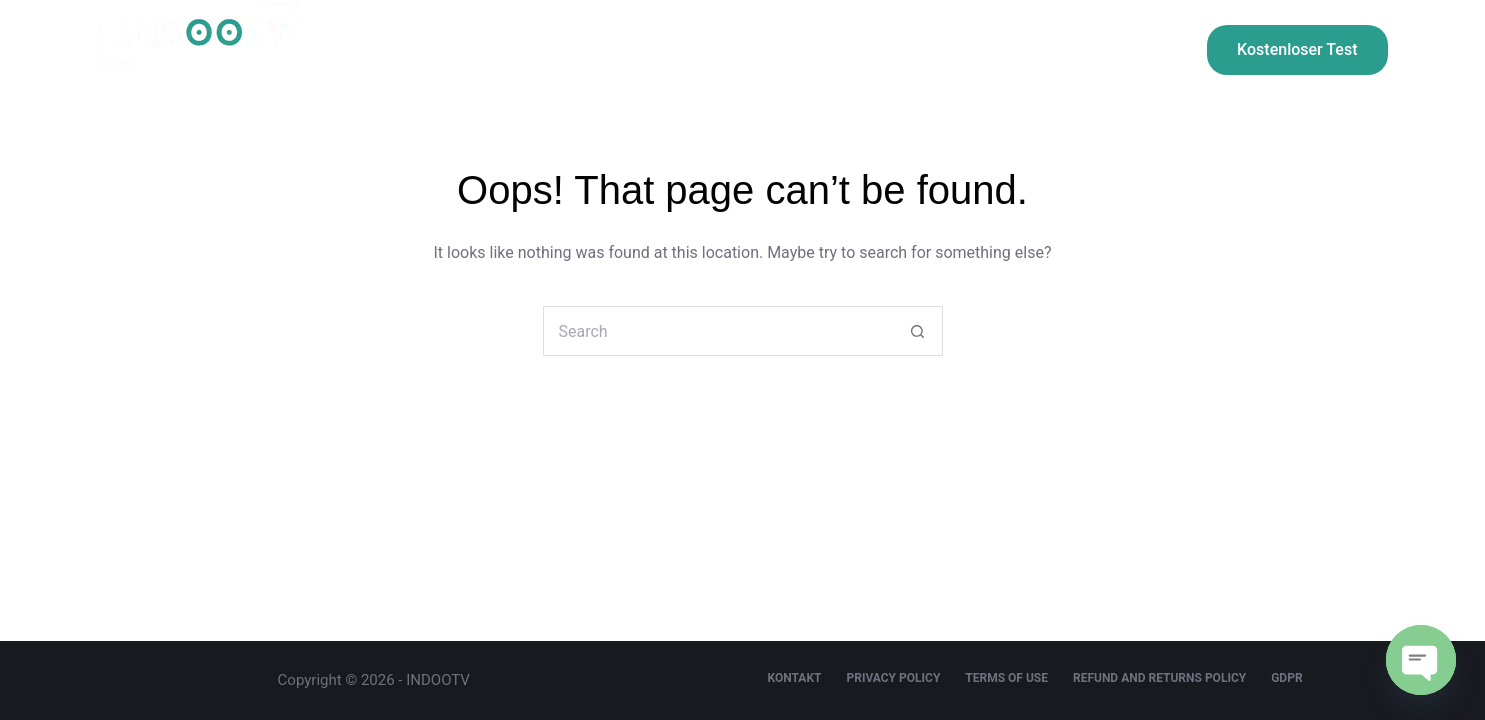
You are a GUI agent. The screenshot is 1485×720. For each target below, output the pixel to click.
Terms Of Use (1006, 678)
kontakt (972, 49)
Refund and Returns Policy (1159, 678)
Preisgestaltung (603, 49)
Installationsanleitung (803, 49)
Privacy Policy (893, 678)
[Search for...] (718, 331)
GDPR (1286, 678)
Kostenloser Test (1297, 49)
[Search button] (918, 331)
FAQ (1079, 49)
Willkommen (436, 49)
